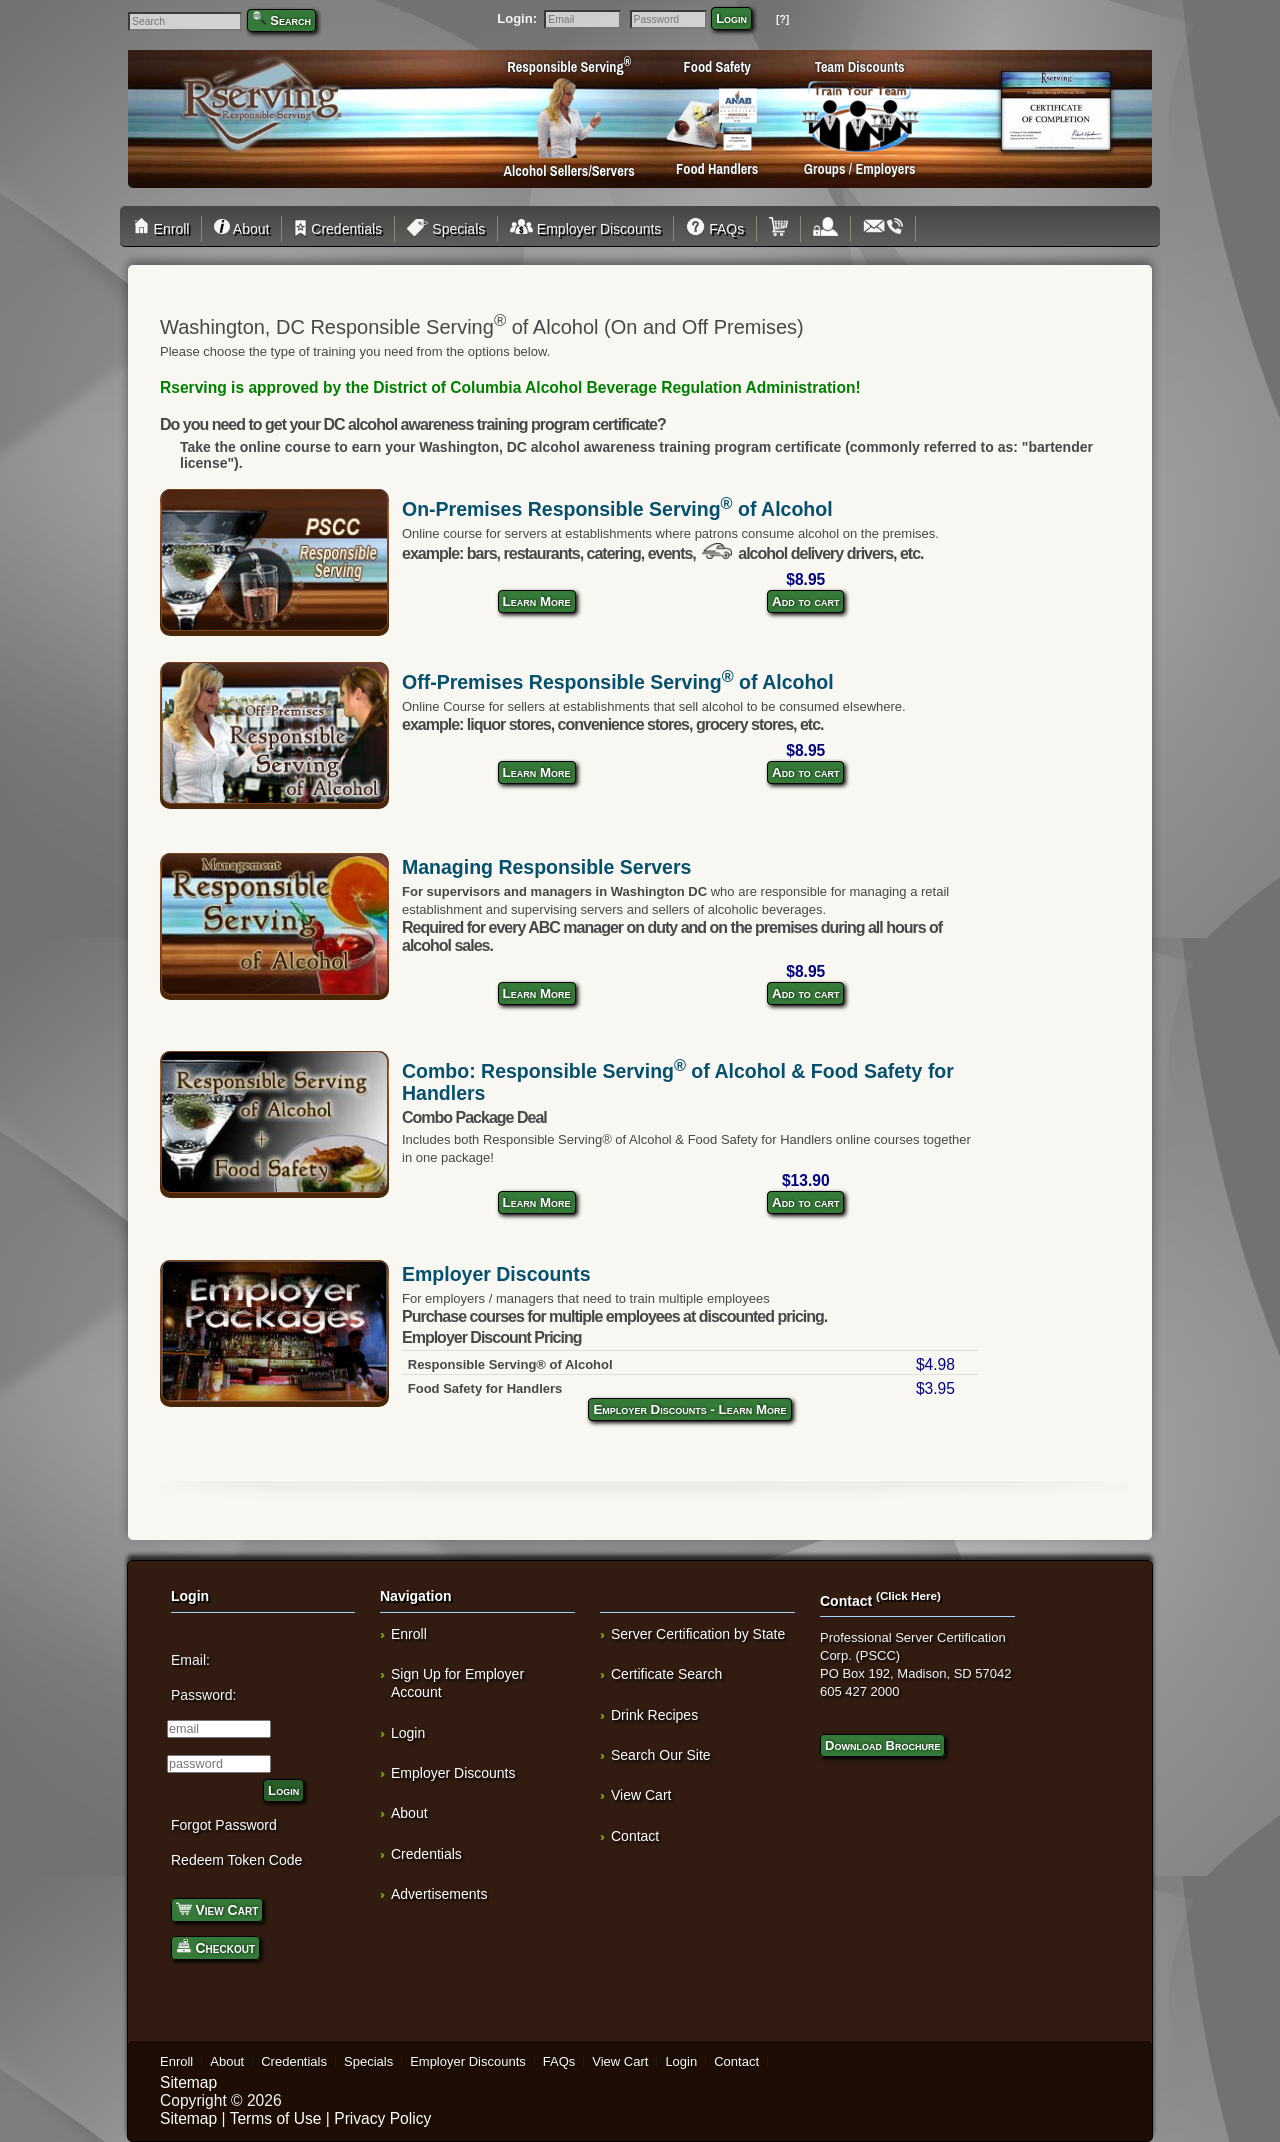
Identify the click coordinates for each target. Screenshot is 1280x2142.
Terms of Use (276, 2118)
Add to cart (805, 601)
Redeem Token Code (236, 1860)
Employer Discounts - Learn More (689, 1409)
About (241, 229)
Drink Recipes (654, 1715)
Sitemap (188, 2082)
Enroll (164, 229)
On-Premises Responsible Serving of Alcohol (617, 509)
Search (290, 20)
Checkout (215, 1946)
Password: (203, 1695)
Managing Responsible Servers (546, 867)
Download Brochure (882, 1745)
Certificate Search (666, 1674)
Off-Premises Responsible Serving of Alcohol (618, 682)
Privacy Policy (382, 2118)
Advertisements (439, 1894)
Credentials (338, 229)
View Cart (217, 1908)
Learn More (537, 601)
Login (731, 18)
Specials (446, 229)
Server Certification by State (698, 1634)
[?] (782, 19)
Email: (190, 1660)
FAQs (715, 229)
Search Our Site (661, 1755)
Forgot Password (224, 1825)
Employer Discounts (585, 229)
